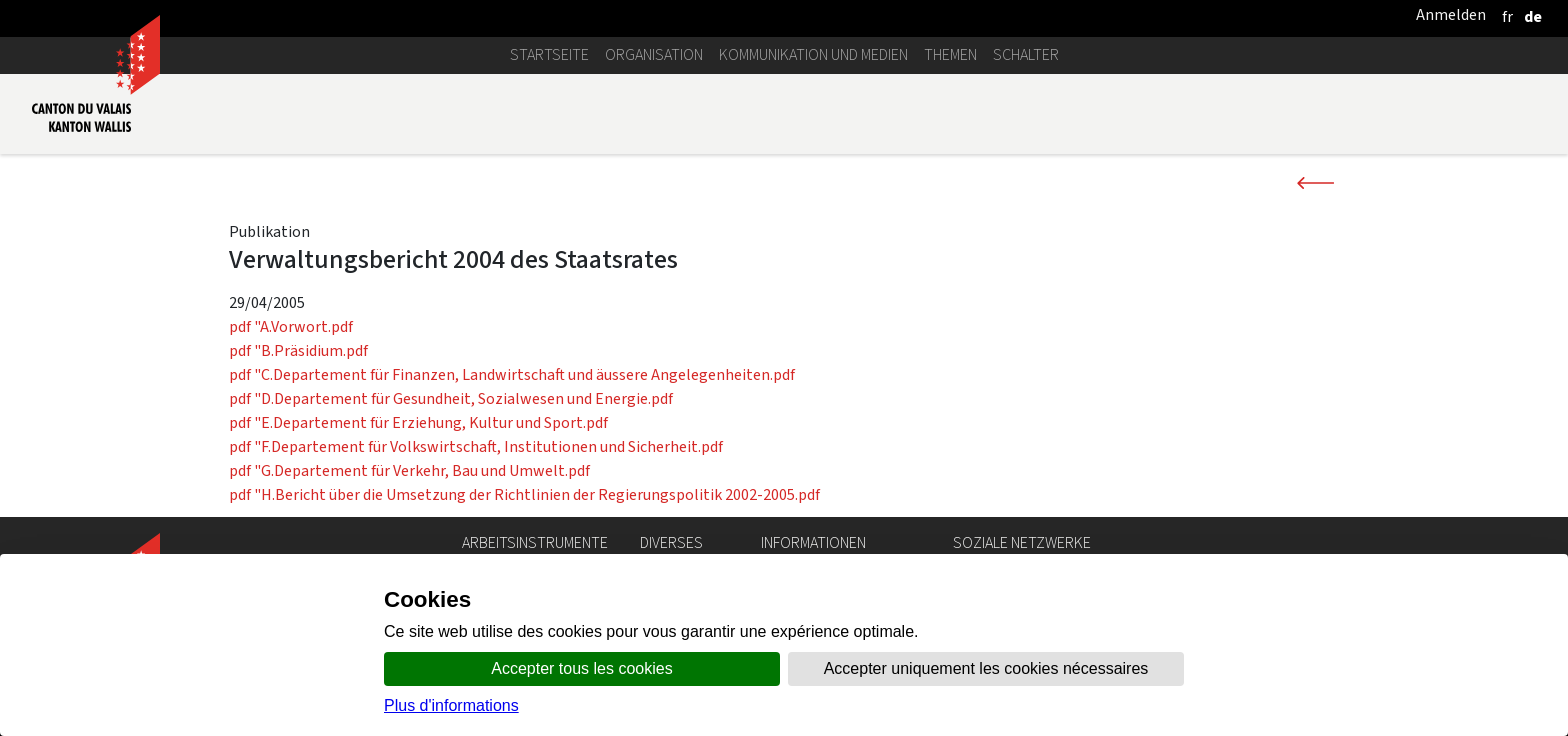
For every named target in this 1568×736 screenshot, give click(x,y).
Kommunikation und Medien (813, 54)
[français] (1507, 16)
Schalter (1026, 54)
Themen (950, 54)
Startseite (549, 54)
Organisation (654, 54)
